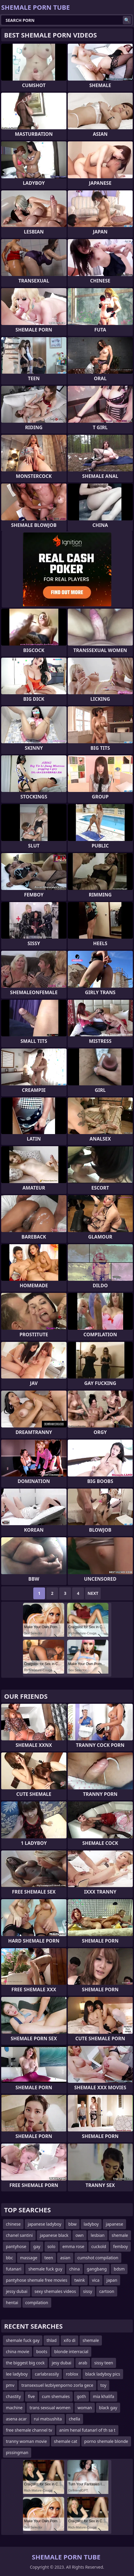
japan (112, 2280)
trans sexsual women (49, 2407)
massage (28, 2257)
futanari (13, 2269)
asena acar (16, 2419)
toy (103, 2385)
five (31, 2396)
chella (74, 2419)
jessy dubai (16, 2291)
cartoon (106, 2291)
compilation (36, 2302)
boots (41, 2351)
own (79, 2235)
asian (65, 2257)
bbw (72, 2224)
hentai (12, 2302)
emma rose (73, 2246)
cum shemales (56, 2396)
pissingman (17, 2452)
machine (14, 2407)
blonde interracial (71, 2351)
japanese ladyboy (44, 2224)
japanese (114, 2224)
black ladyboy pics (102, 2374)
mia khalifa (103, 2396)
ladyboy (91, 2224)
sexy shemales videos (55, 2291)
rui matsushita (48, 2419)
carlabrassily (47, 2374)
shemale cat (65, 2441)
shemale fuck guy (45, 2269)
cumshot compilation (97, 2257)
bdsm (119, 2269)
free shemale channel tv (29, 2430)
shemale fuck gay (22, 2340)
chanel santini (19, 2235)
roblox (72, 2374)
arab (82, 2363)
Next (92, 1593)
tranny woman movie (26, 2441)
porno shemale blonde (106, 2441)
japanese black (54, 2235)
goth (81, 2396)
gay (36, 2246)
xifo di (69, 2340)
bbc (9, 2257)
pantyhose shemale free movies (36, 2280)
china (74, 2269)
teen (48, 2257)
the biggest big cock (25, 2363)
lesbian (98, 2235)
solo (51, 2246)
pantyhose (16, 2246)
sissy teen (103, 2363)
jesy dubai (61, 2363)
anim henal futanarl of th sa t (87, 2430)
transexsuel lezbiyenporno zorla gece (57, 2385)
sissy (87, 2291)
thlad (52, 2340)
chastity (13, 2396)
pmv (10, 2385)
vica (95, 2280)
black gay (108, 2407)
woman (84, 2407)
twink (79, 2280)
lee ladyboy (17, 2374)
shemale (120, 2235)
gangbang (97, 2269)
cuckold (98, 2246)
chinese (13, 2224)
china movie (17, 2351)
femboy (120, 2246)
